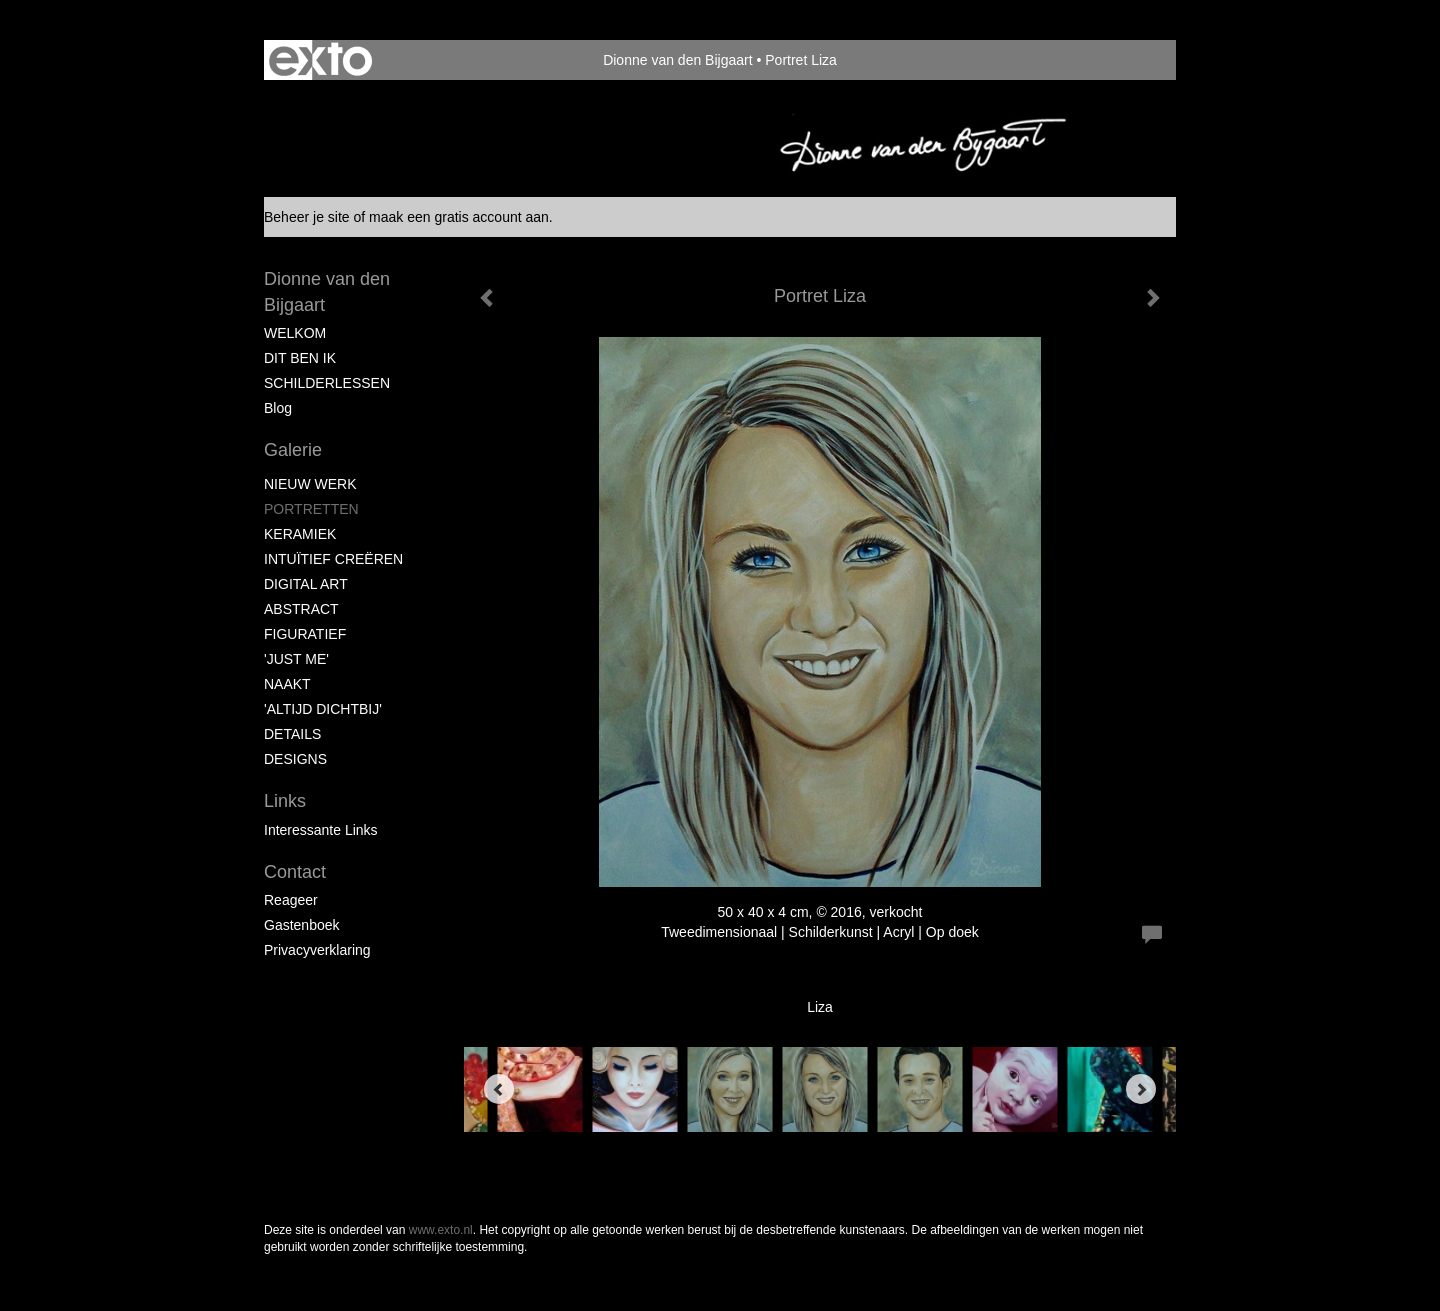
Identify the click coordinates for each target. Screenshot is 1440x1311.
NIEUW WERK (310, 484)
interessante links (321, 830)
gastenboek (302, 925)
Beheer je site (307, 217)
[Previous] (499, 1089)
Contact (295, 872)
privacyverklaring (317, 950)
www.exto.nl (441, 1230)
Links (285, 801)
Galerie (293, 450)
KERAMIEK (300, 534)
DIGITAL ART (306, 584)
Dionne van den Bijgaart (677, 60)
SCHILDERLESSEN (327, 383)
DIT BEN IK (300, 358)
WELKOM (295, 333)
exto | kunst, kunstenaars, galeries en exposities (320, 60)
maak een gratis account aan (459, 217)
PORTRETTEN (311, 509)
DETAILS (292, 734)
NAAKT (287, 684)
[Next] (1141, 1089)
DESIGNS (295, 759)
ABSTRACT (301, 609)
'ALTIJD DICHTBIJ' (323, 709)
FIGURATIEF (305, 634)
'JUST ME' (296, 659)
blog (278, 408)
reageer (291, 900)
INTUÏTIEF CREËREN (333, 559)
